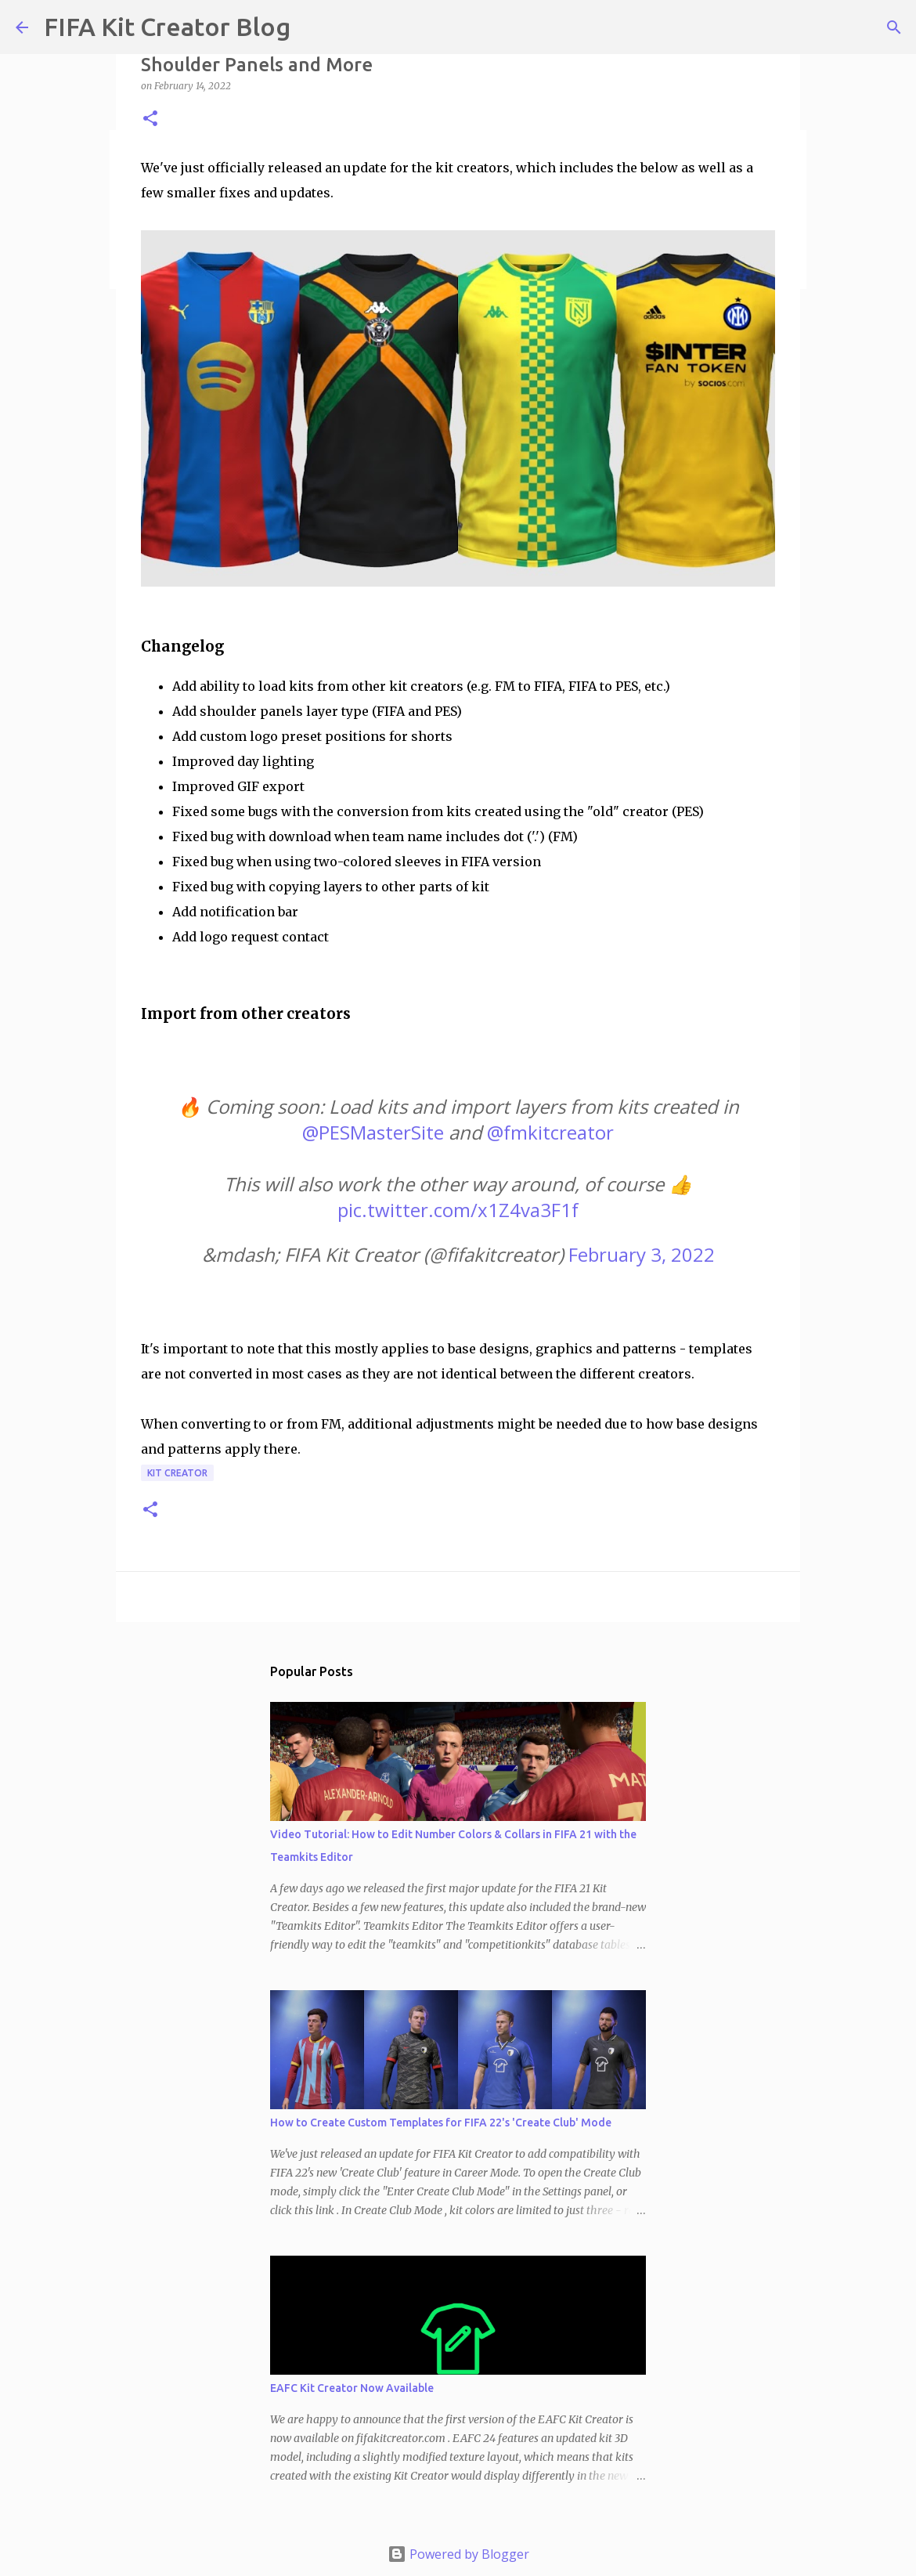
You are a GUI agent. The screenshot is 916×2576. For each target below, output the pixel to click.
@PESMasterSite (373, 1132)
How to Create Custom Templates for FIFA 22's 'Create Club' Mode (440, 2122)
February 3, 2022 (641, 1254)
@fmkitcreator (550, 1132)
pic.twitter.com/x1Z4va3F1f (458, 1210)
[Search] (894, 27)
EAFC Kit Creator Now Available (352, 2388)
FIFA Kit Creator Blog (167, 27)
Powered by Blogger (458, 2554)
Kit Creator (177, 1473)
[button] (150, 119)
